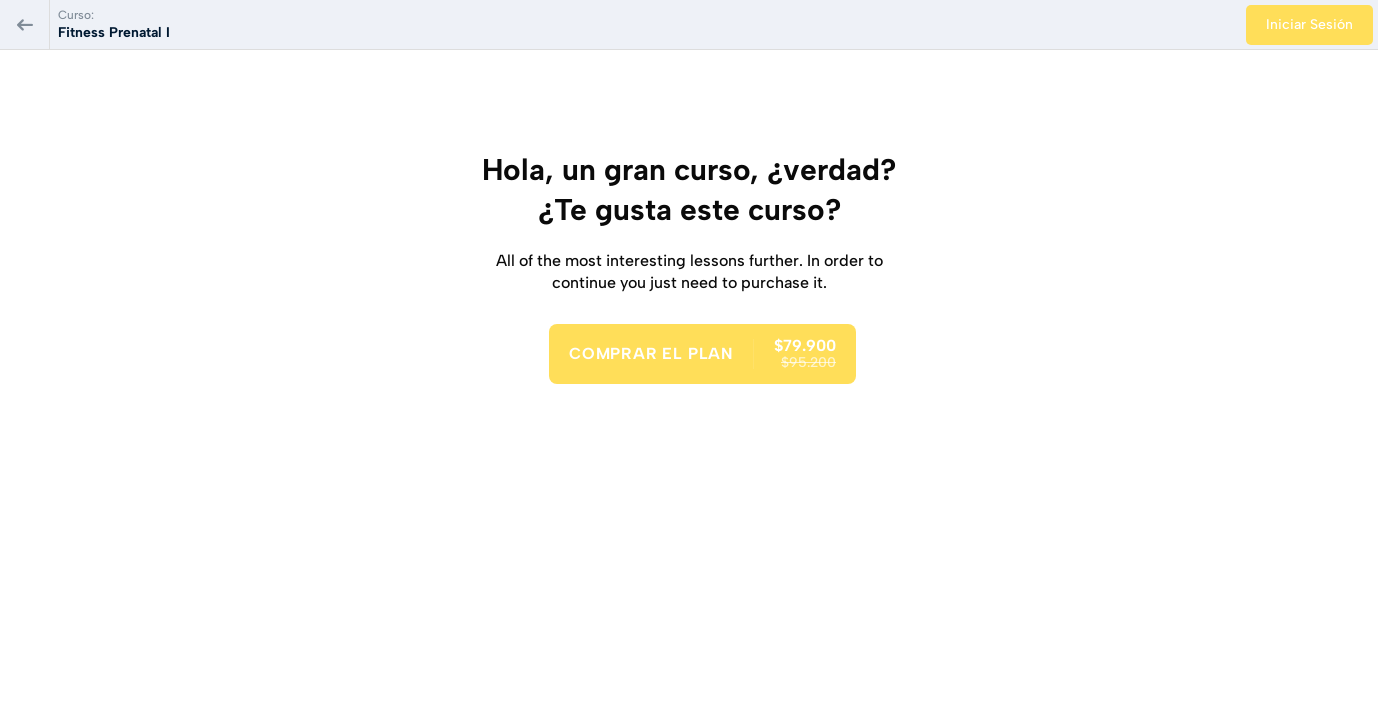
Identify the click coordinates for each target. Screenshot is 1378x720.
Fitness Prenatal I (114, 32)
